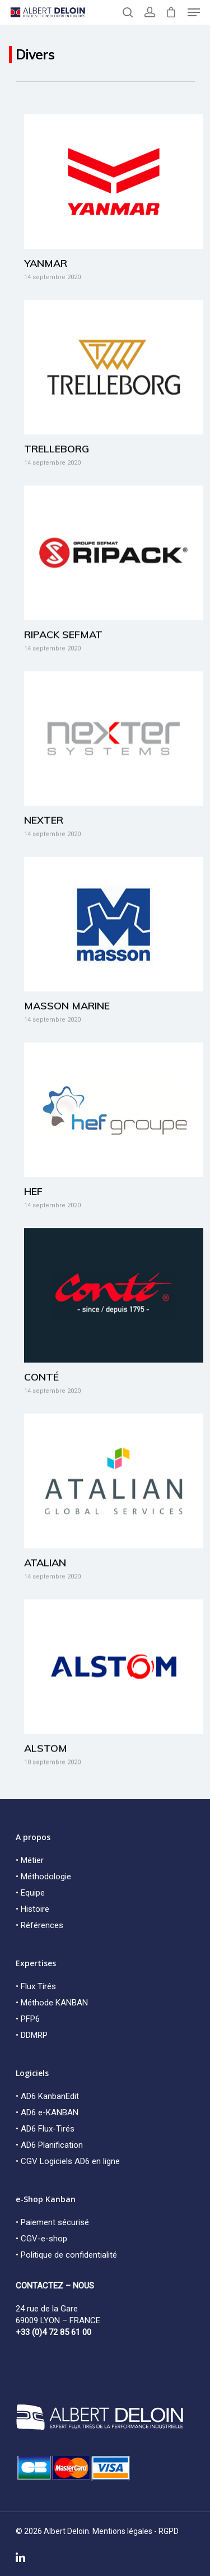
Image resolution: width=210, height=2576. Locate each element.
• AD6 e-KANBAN (47, 2112)
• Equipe (30, 1893)
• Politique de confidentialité (66, 2255)
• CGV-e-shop (41, 2239)
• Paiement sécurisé (52, 2222)
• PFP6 (28, 2019)
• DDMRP (32, 2035)
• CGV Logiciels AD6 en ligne (68, 2161)
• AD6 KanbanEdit (47, 2096)
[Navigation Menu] (194, 12)
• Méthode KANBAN (52, 2003)
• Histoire (32, 1909)
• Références (39, 1925)
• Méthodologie (43, 1876)
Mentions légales (122, 2531)
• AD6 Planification (49, 2145)
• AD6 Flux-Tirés (45, 2129)
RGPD (168, 2531)
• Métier (30, 1860)
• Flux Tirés (36, 1986)
